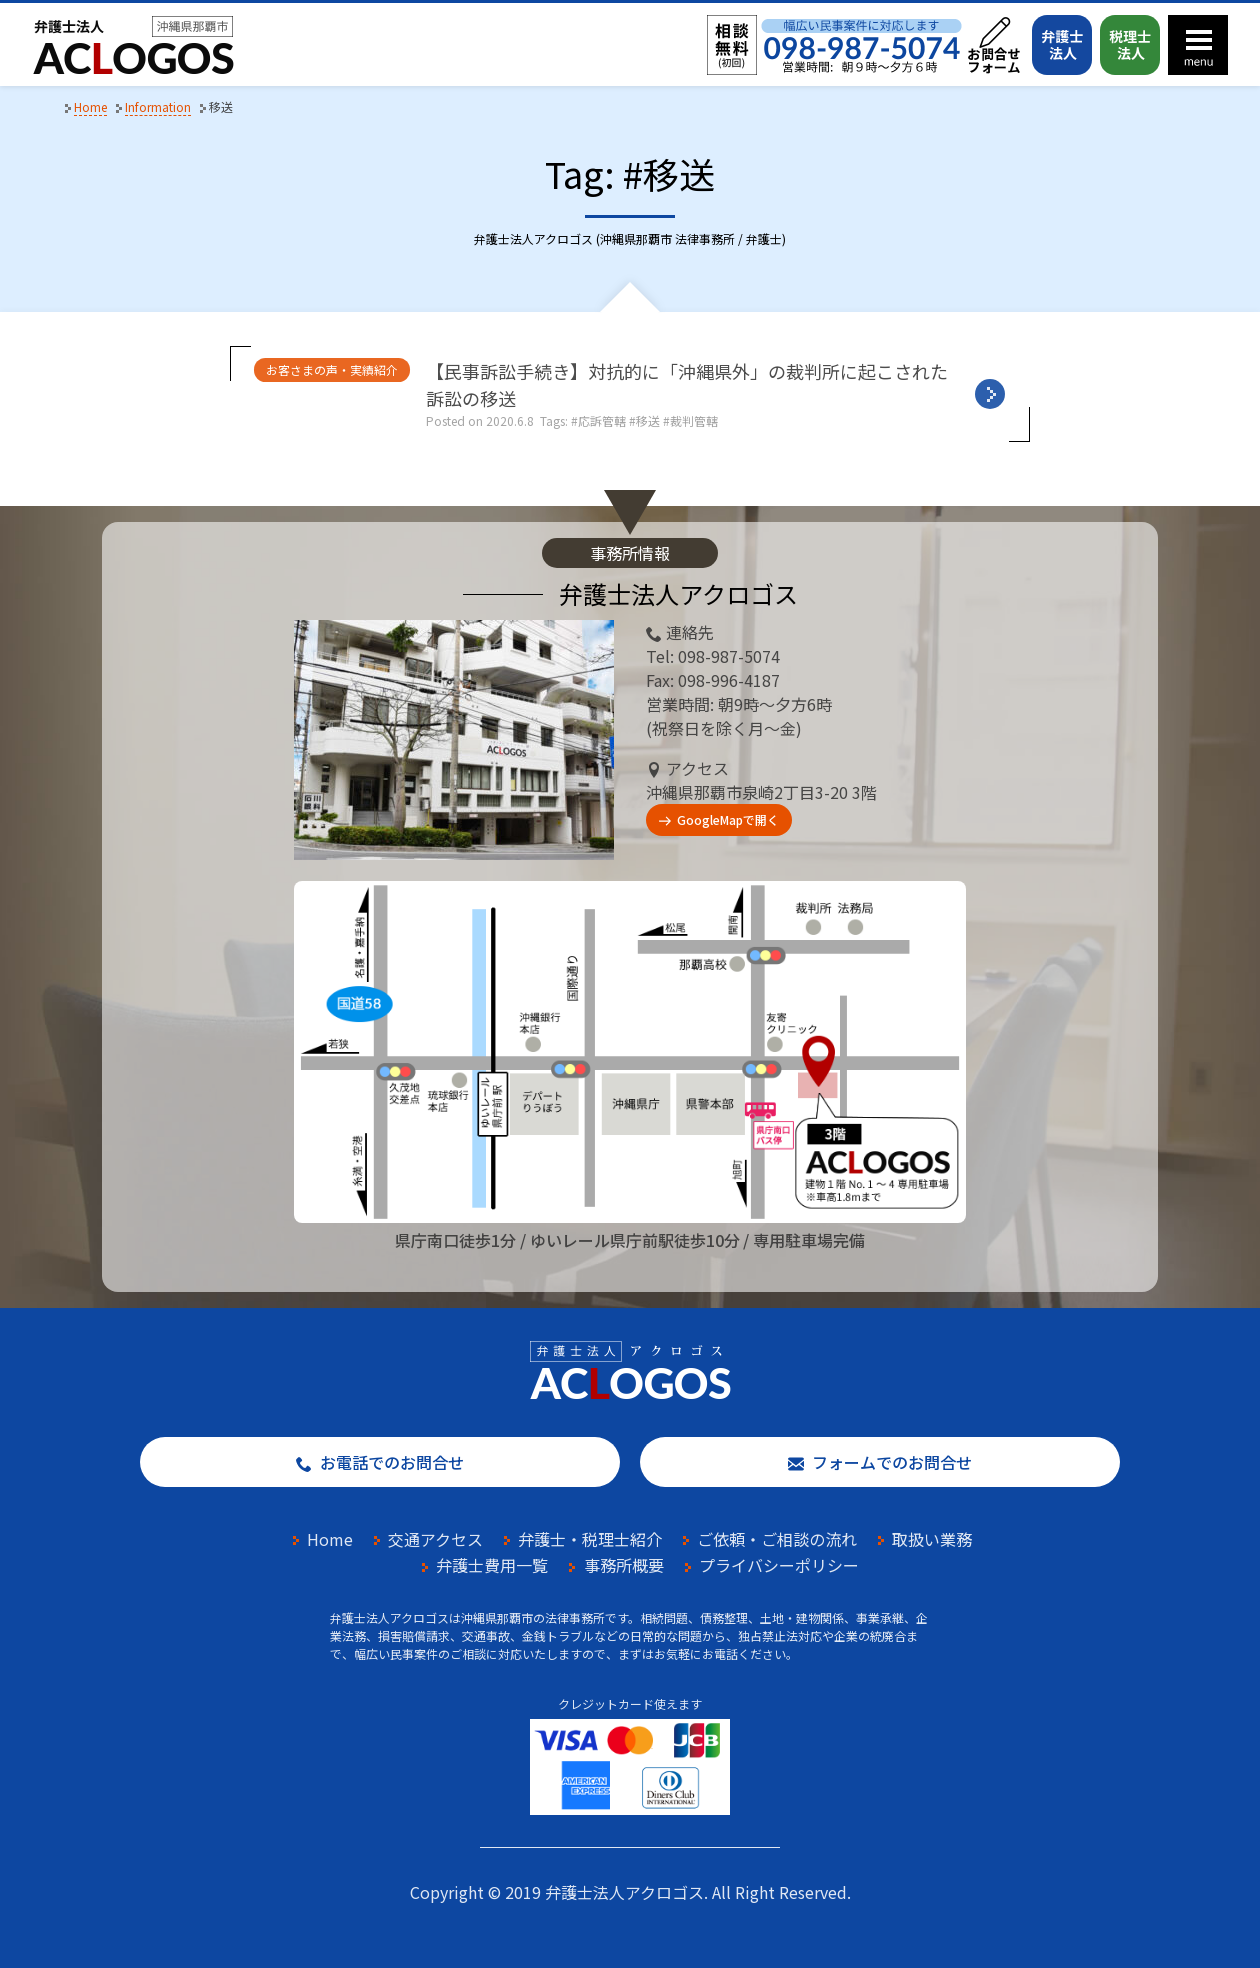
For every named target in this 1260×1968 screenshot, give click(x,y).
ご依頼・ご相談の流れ (777, 1539)
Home (330, 1539)
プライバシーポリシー (779, 1565)
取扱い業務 (932, 1539)
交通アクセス (435, 1539)
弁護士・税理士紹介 (590, 1539)
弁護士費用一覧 (492, 1565)
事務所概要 (624, 1565)
